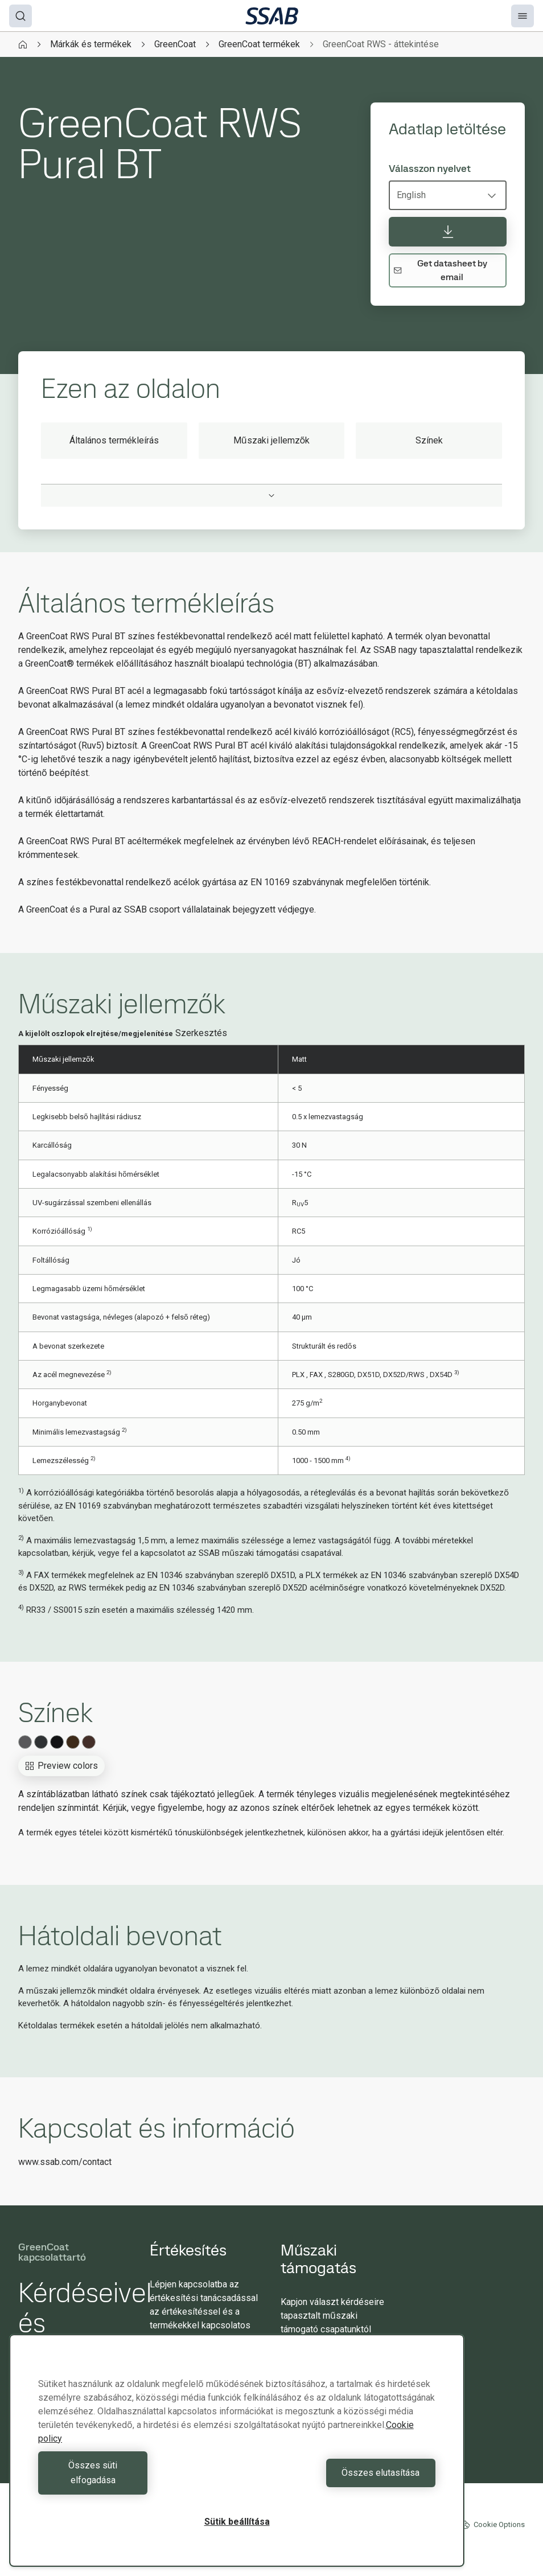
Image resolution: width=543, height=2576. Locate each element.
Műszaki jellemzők (271, 440)
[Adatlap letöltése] (448, 231)
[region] (236, 2458)
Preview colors (61, 1765)
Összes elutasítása (339, 2480)
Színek (429, 440)
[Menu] (522, 16)
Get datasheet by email (440, 270)
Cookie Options (493, 2524)
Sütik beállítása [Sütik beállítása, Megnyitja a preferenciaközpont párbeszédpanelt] (237, 2521)
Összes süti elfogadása (135, 2480)
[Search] (20, 16)
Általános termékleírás (114, 440)
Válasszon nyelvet (430, 168)
